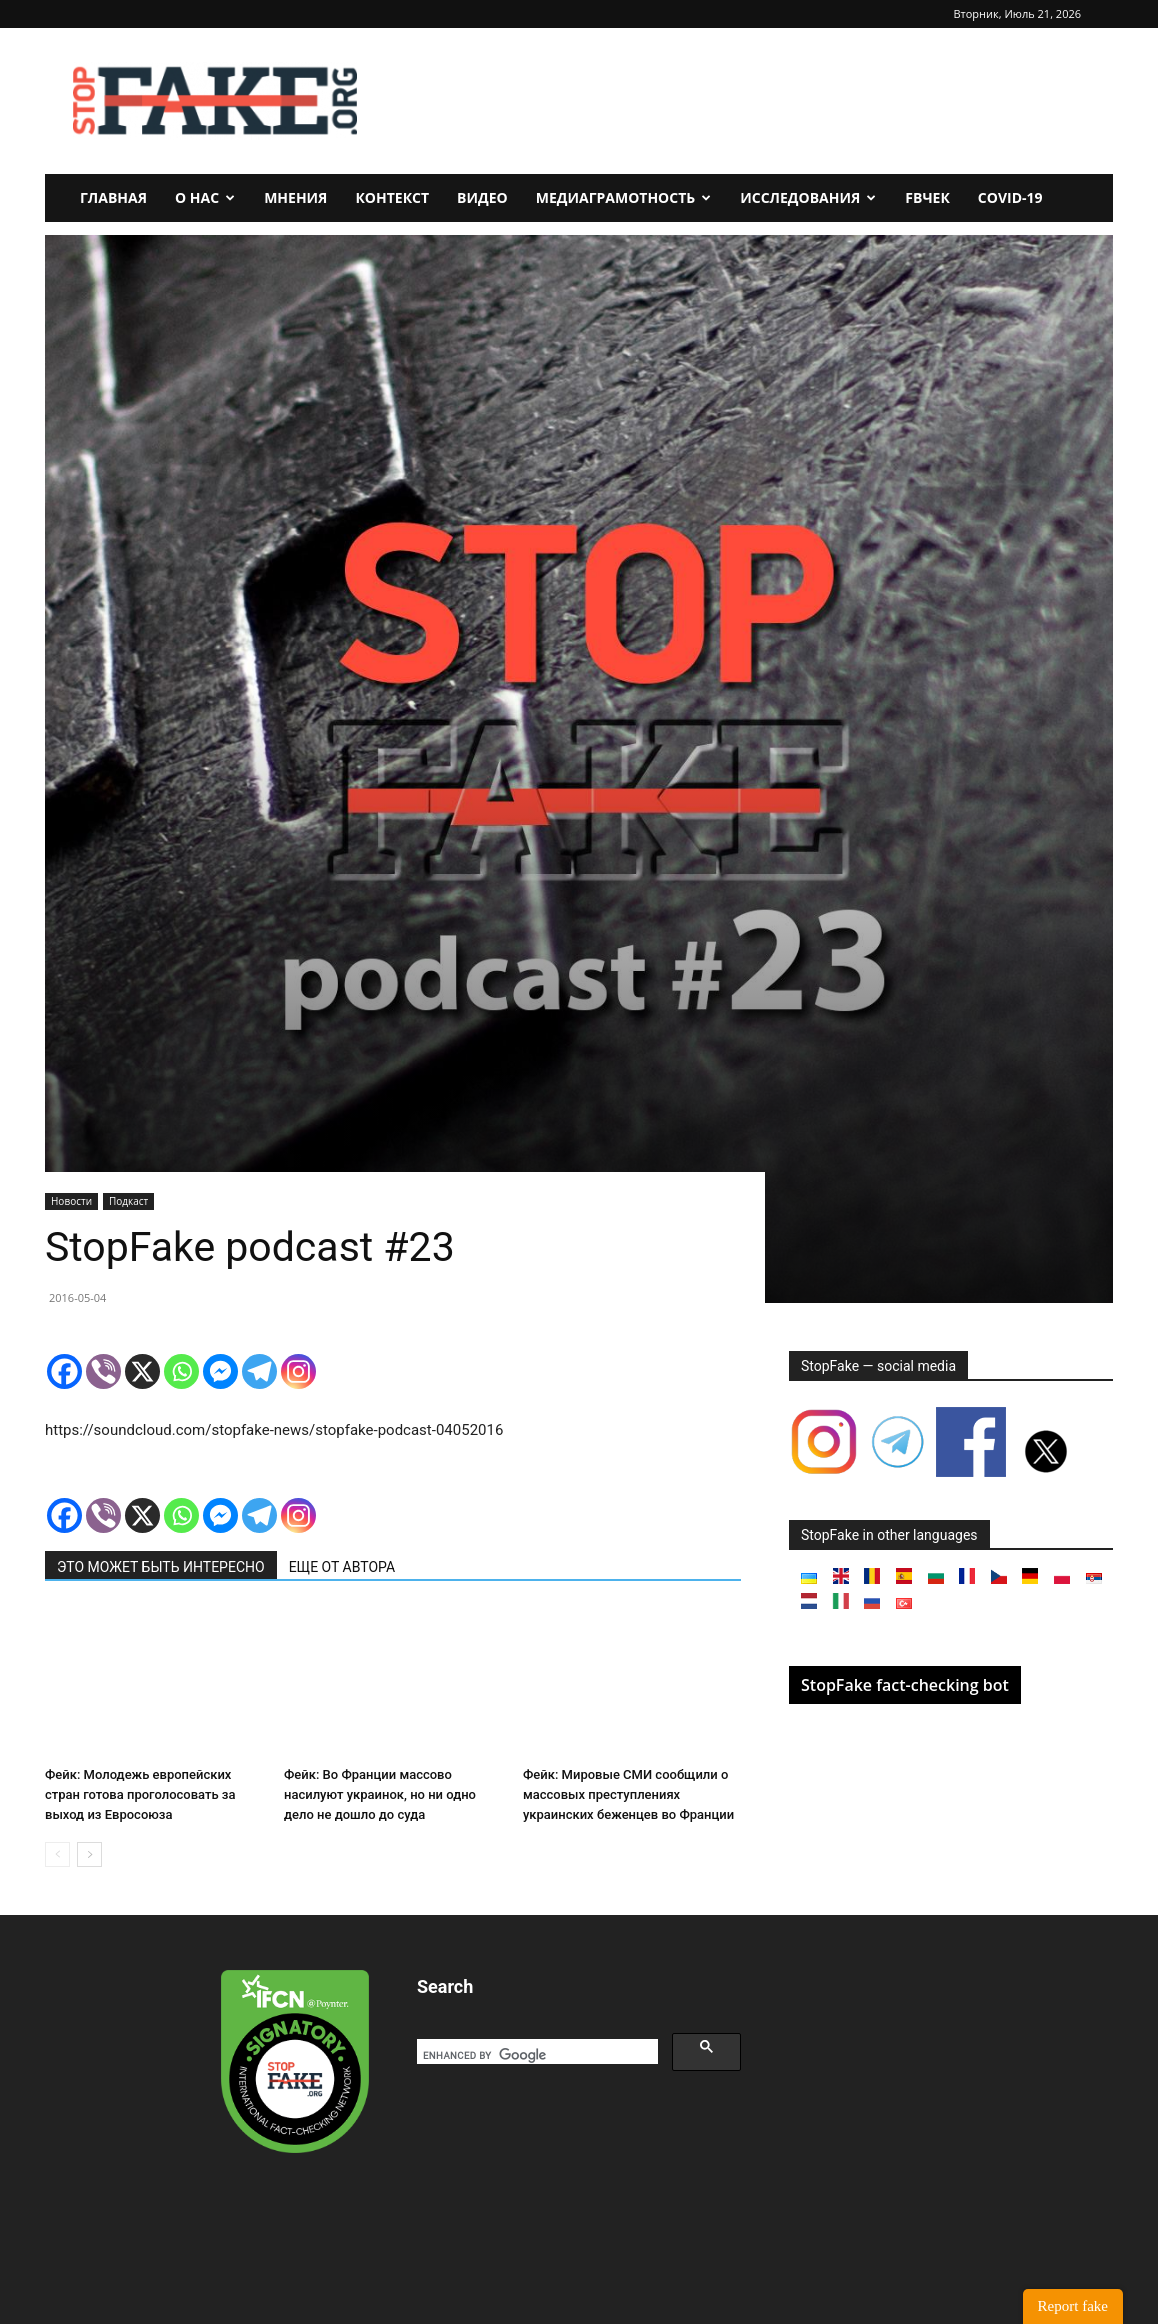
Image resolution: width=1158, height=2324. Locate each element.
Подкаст (128, 1201)
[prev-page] (57, 1854)
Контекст (392, 197)
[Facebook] (64, 1371)
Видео (482, 197)
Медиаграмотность (624, 197)
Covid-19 (1010, 197)
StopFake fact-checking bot (905, 1685)
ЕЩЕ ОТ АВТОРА (342, 1567)
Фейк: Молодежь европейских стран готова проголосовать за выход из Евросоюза (140, 1794)
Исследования (808, 197)
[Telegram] (259, 1371)
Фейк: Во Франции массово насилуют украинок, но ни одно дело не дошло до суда (380, 1794)
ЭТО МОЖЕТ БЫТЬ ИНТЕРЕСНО (161, 1567)
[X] (142, 1371)
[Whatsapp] (181, 1371)
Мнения (295, 197)
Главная (113, 197)
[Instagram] (298, 1371)
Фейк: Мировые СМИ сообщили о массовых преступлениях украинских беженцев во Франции (628, 1794)
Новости (71, 1201)
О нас (205, 197)
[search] (535, 2055)
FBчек (927, 197)
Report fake (1073, 2306)
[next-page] (89, 1854)
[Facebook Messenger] (220, 1371)
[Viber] (103, 1371)
